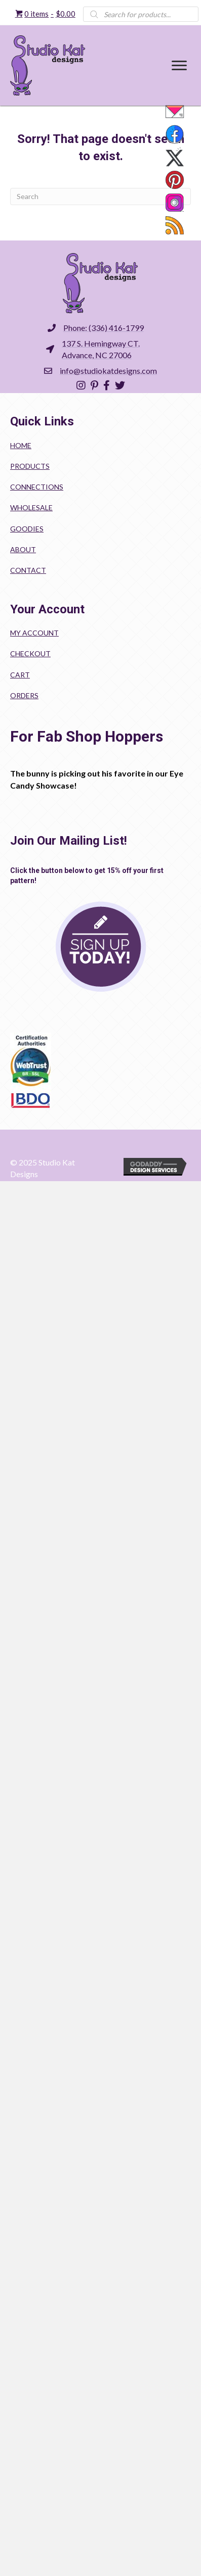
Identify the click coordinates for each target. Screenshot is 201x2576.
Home (20, 445)
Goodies (27, 528)
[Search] (100, 196)
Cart (20, 674)
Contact (28, 570)
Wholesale (31, 507)
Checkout (30, 653)
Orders (24, 695)
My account (34, 632)
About (23, 549)
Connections (36, 486)
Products (30, 466)
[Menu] (179, 65)
